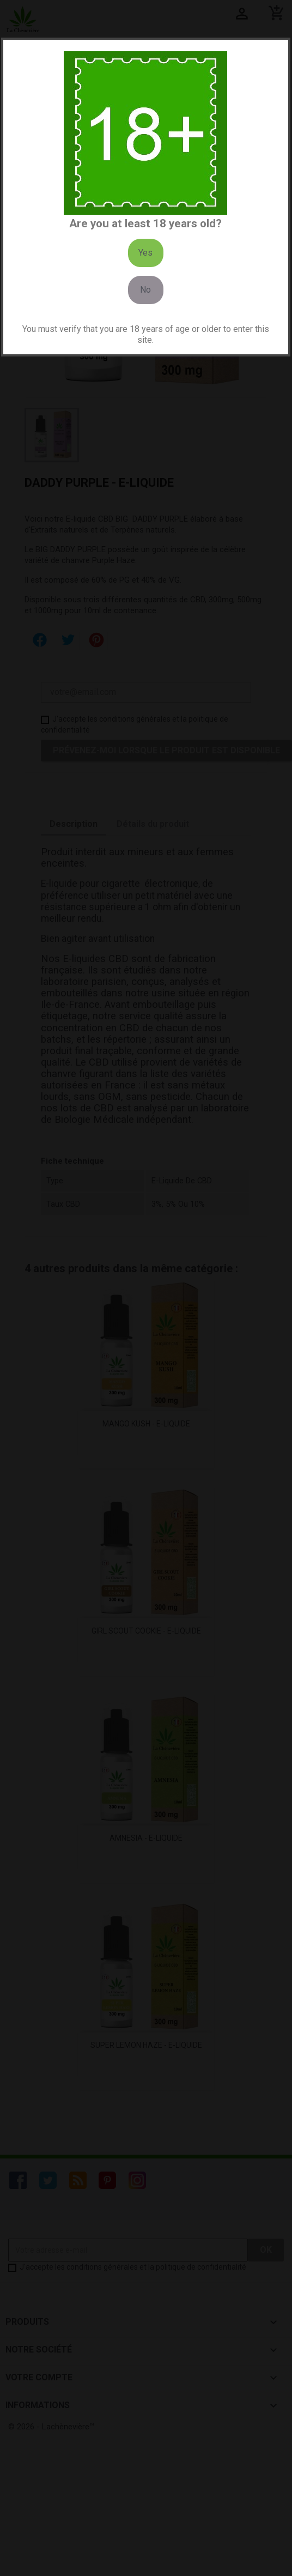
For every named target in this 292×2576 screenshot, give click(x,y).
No (145, 290)
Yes (145, 252)
